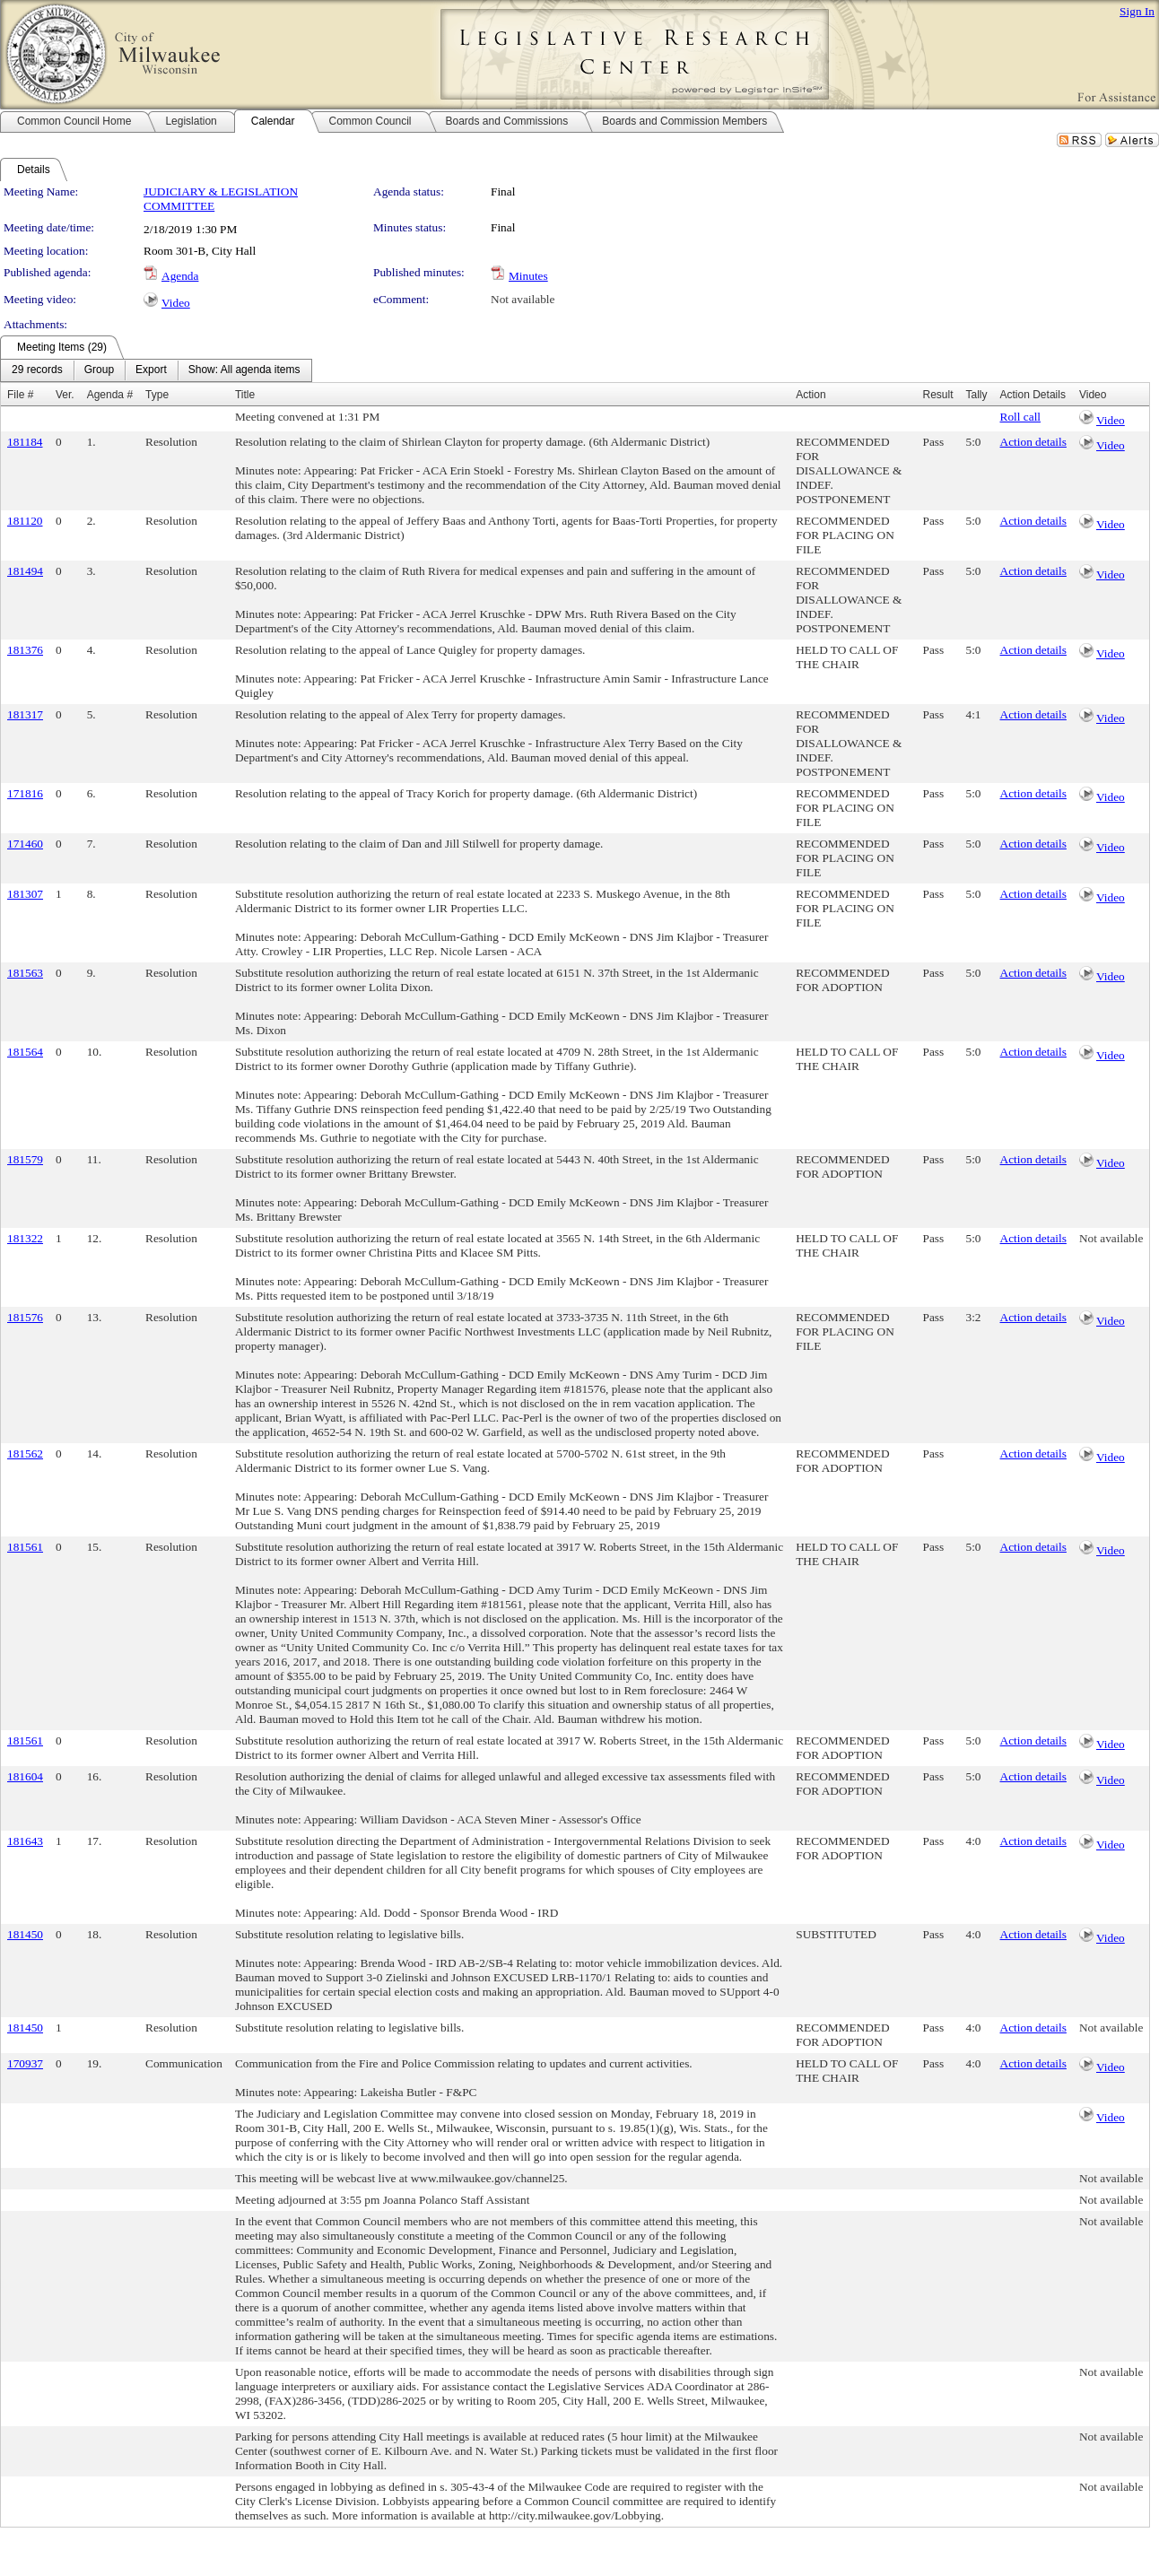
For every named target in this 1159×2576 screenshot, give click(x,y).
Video (175, 302)
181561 (25, 1546)
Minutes (528, 276)
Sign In (1137, 11)
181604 (25, 1776)
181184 (25, 441)
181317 (25, 714)
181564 (25, 1051)
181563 (25, 972)
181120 (25, 520)
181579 (25, 1159)
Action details (1033, 441)
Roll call (1020, 416)
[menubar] (156, 370)
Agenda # (110, 394)
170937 (25, 2063)
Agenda (179, 276)
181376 (25, 650)
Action (810, 394)
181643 (25, 1841)
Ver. (65, 394)
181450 (25, 1934)
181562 (25, 1453)
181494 (25, 571)
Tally (977, 394)
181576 (25, 1317)
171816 (25, 793)
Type (157, 394)
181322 (25, 1238)
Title (245, 394)
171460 (25, 843)
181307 (25, 894)
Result (937, 394)
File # (20, 394)
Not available (522, 299)
